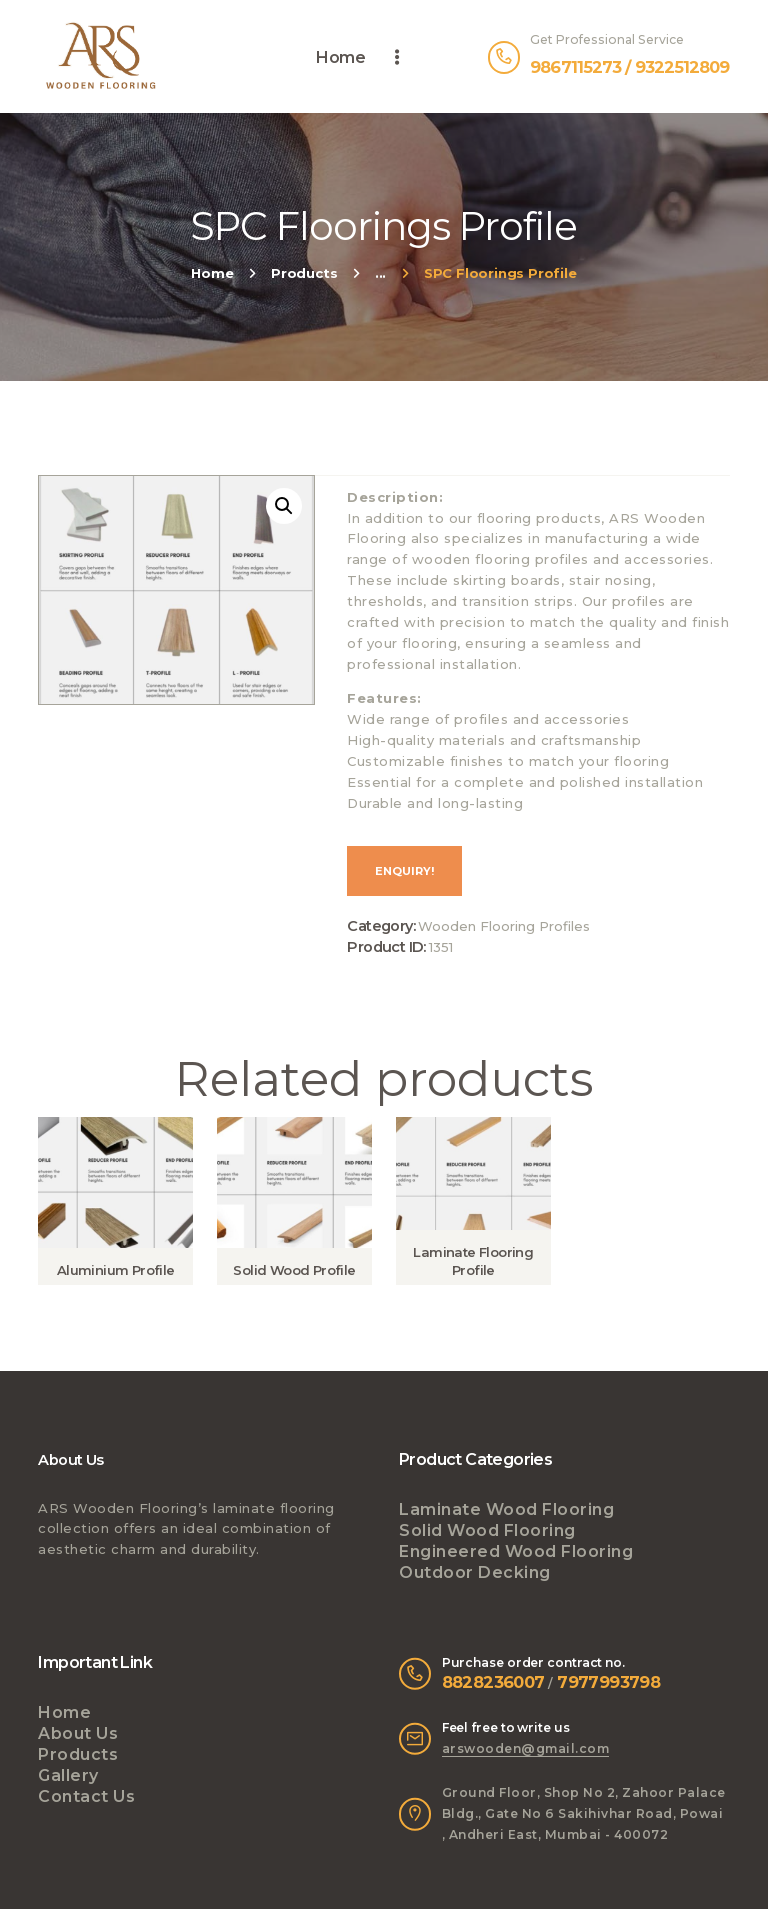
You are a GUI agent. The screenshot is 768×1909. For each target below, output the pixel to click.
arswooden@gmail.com (526, 1748)
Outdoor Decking (475, 1572)
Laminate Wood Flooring (506, 1509)
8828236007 (493, 1682)
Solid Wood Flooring (487, 1530)
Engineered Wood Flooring (516, 1551)
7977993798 (608, 1682)
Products (304, 273)
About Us (78, 1733)
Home (212, 273)
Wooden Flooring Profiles (504, 926)
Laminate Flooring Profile (473, 1261)
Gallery (68, 1775)
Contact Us (86, 1796)
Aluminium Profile (116, 1270)
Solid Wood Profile (294, 1270)
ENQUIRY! (404, 871)
